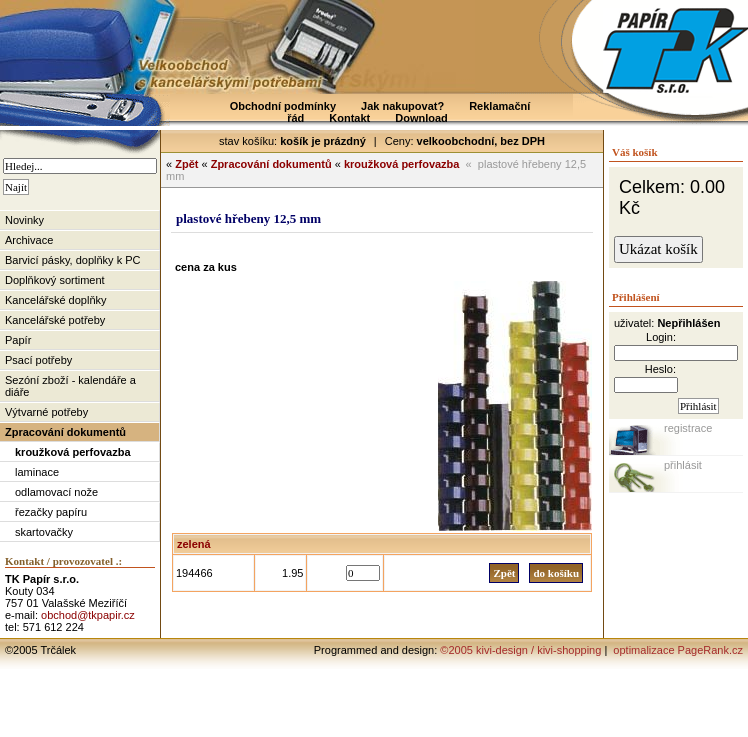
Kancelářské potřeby (55, 320)
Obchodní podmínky (283, 106)
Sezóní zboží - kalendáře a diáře (70, 386)
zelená (194, 544)
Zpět (186, 164)
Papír (18, 340)
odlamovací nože (56, 492)
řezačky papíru (51, 512)
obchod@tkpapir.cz (88, 615)
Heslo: (660, 369)
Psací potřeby (38, 360)
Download (421, 118)
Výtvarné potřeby (46, 412)
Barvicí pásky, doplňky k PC (73, 260)
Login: (661, 337)
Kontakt (349, 118)
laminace (37, 472)
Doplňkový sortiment (55, 280)
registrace (688, 428)
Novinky (24, 220)
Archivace (29, 240)
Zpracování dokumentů (65, 432)
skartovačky (44, 532)
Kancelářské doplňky (56, 300)
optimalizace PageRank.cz (676, 650)
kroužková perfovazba (73, 452)
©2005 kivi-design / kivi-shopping (520, 650)
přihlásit (683, 465)
